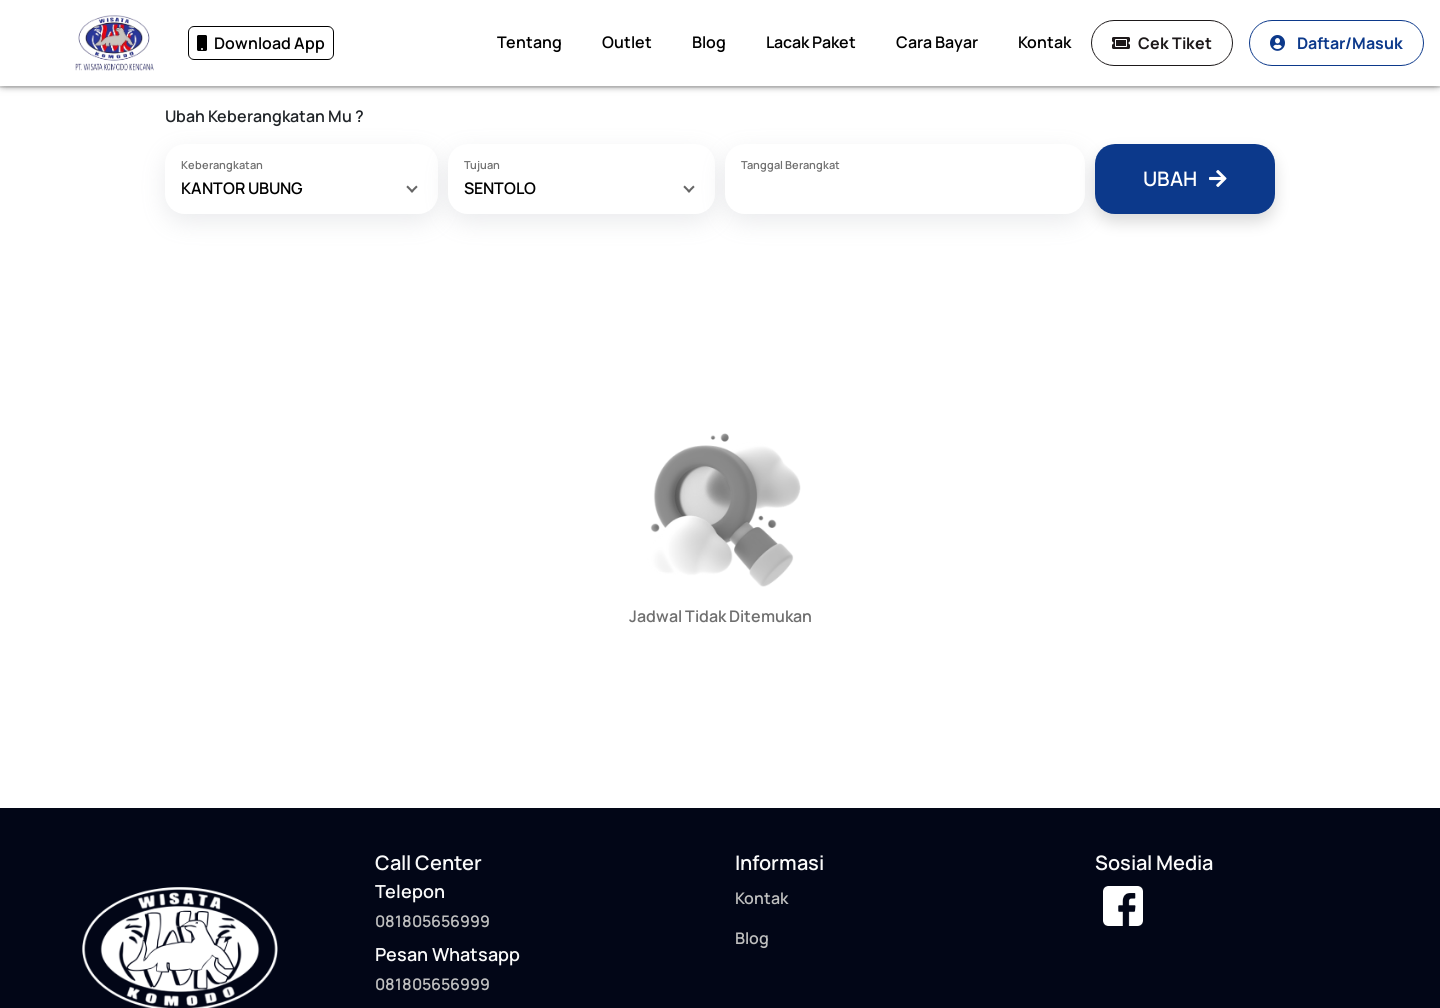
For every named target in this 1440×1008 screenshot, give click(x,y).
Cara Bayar (937, 42)
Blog (709, 42)
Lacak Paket (811, 42)
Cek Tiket (1162, 43)
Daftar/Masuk (1336, 43)
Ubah (1185, 178)
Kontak (1044, 42)
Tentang (529, 42)
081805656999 (432, 984)
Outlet (627, 42)
